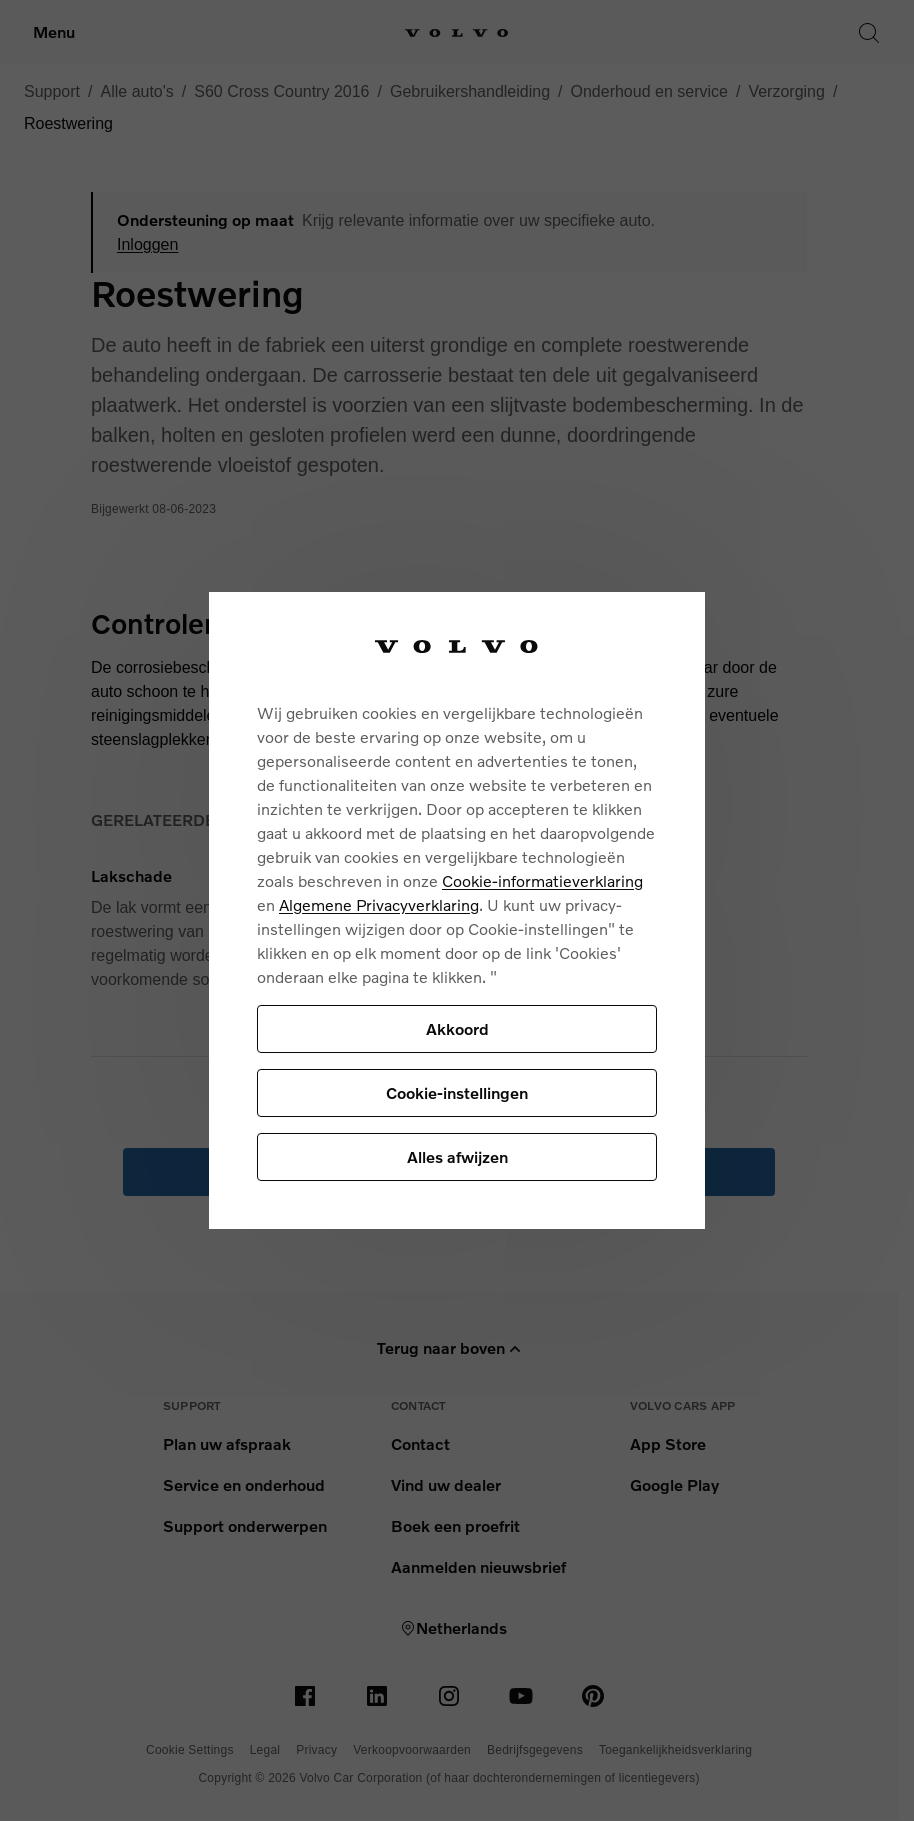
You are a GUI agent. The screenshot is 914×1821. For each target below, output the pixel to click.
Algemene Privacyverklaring (379, 904)
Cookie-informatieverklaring (542, 880)
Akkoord (457, 1028)
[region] (457, 910)
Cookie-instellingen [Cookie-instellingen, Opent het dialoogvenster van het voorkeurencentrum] (457, 1092)
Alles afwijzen (457, 1156)
